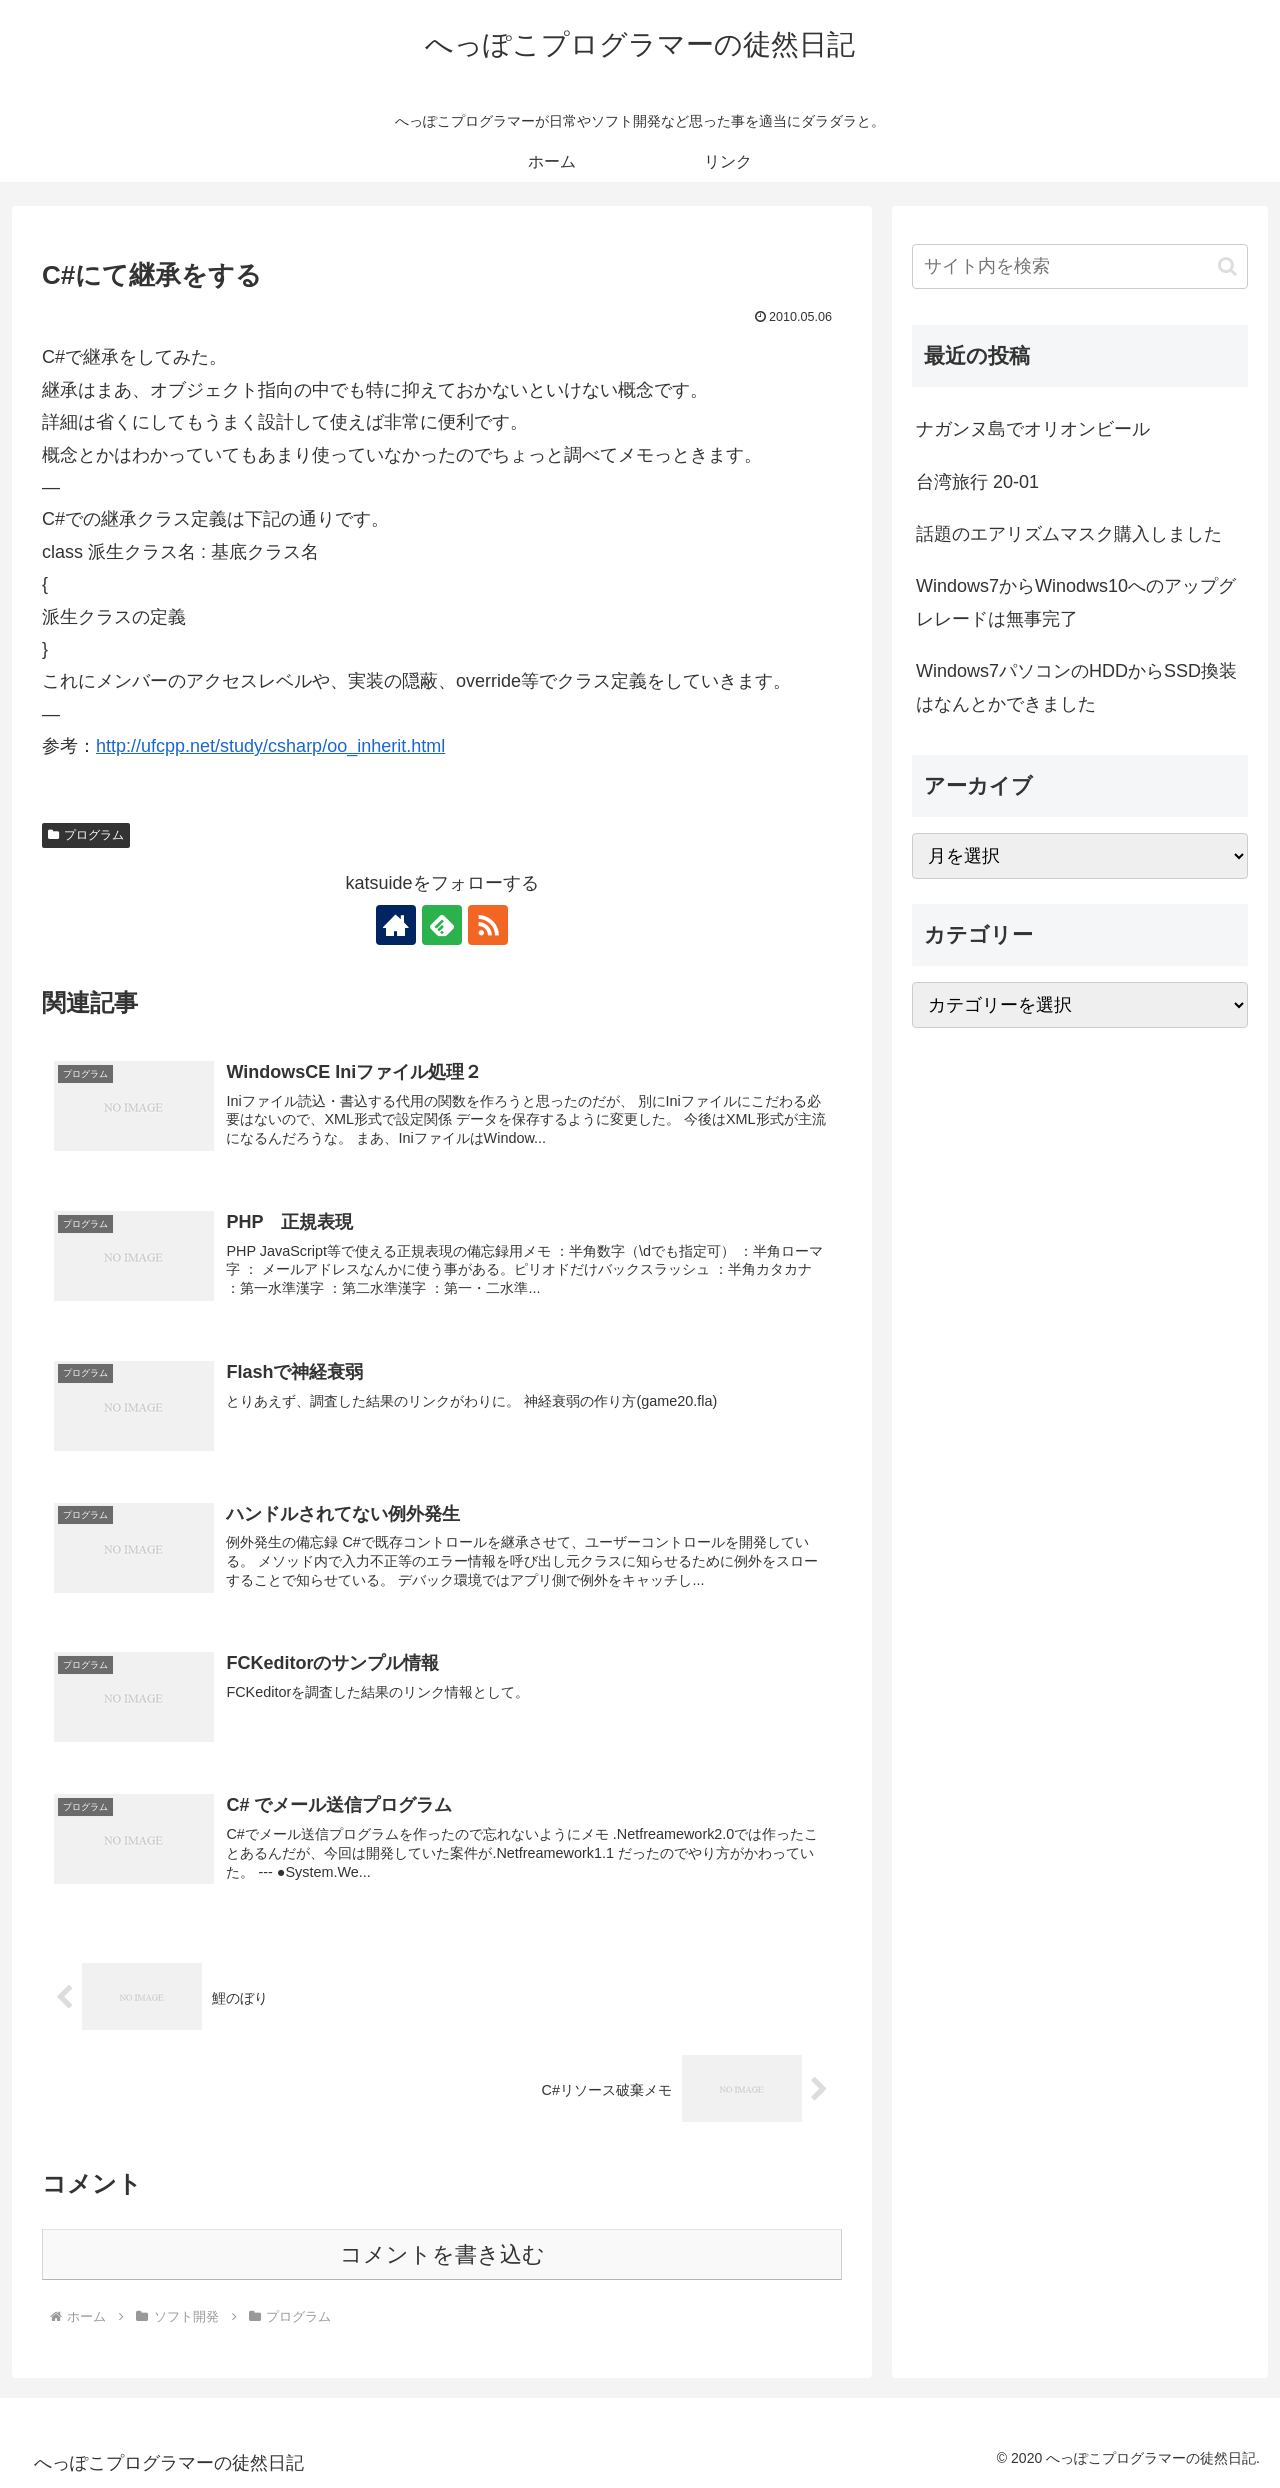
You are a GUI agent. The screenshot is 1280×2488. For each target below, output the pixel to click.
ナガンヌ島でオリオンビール (1033, 429)
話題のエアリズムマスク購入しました (1069, 534)
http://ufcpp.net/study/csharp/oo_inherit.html (270, 746)
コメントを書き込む (442, 2254)
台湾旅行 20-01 (977, 482)
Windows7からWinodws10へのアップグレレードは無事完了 (1076, 602)
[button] (1227, 266)
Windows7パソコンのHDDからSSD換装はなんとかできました (1076, 687)
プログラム (86, 835)
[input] (1080, 266)
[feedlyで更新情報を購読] (442, 925)
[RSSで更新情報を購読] (488, 925)
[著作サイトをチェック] (396, 925)
